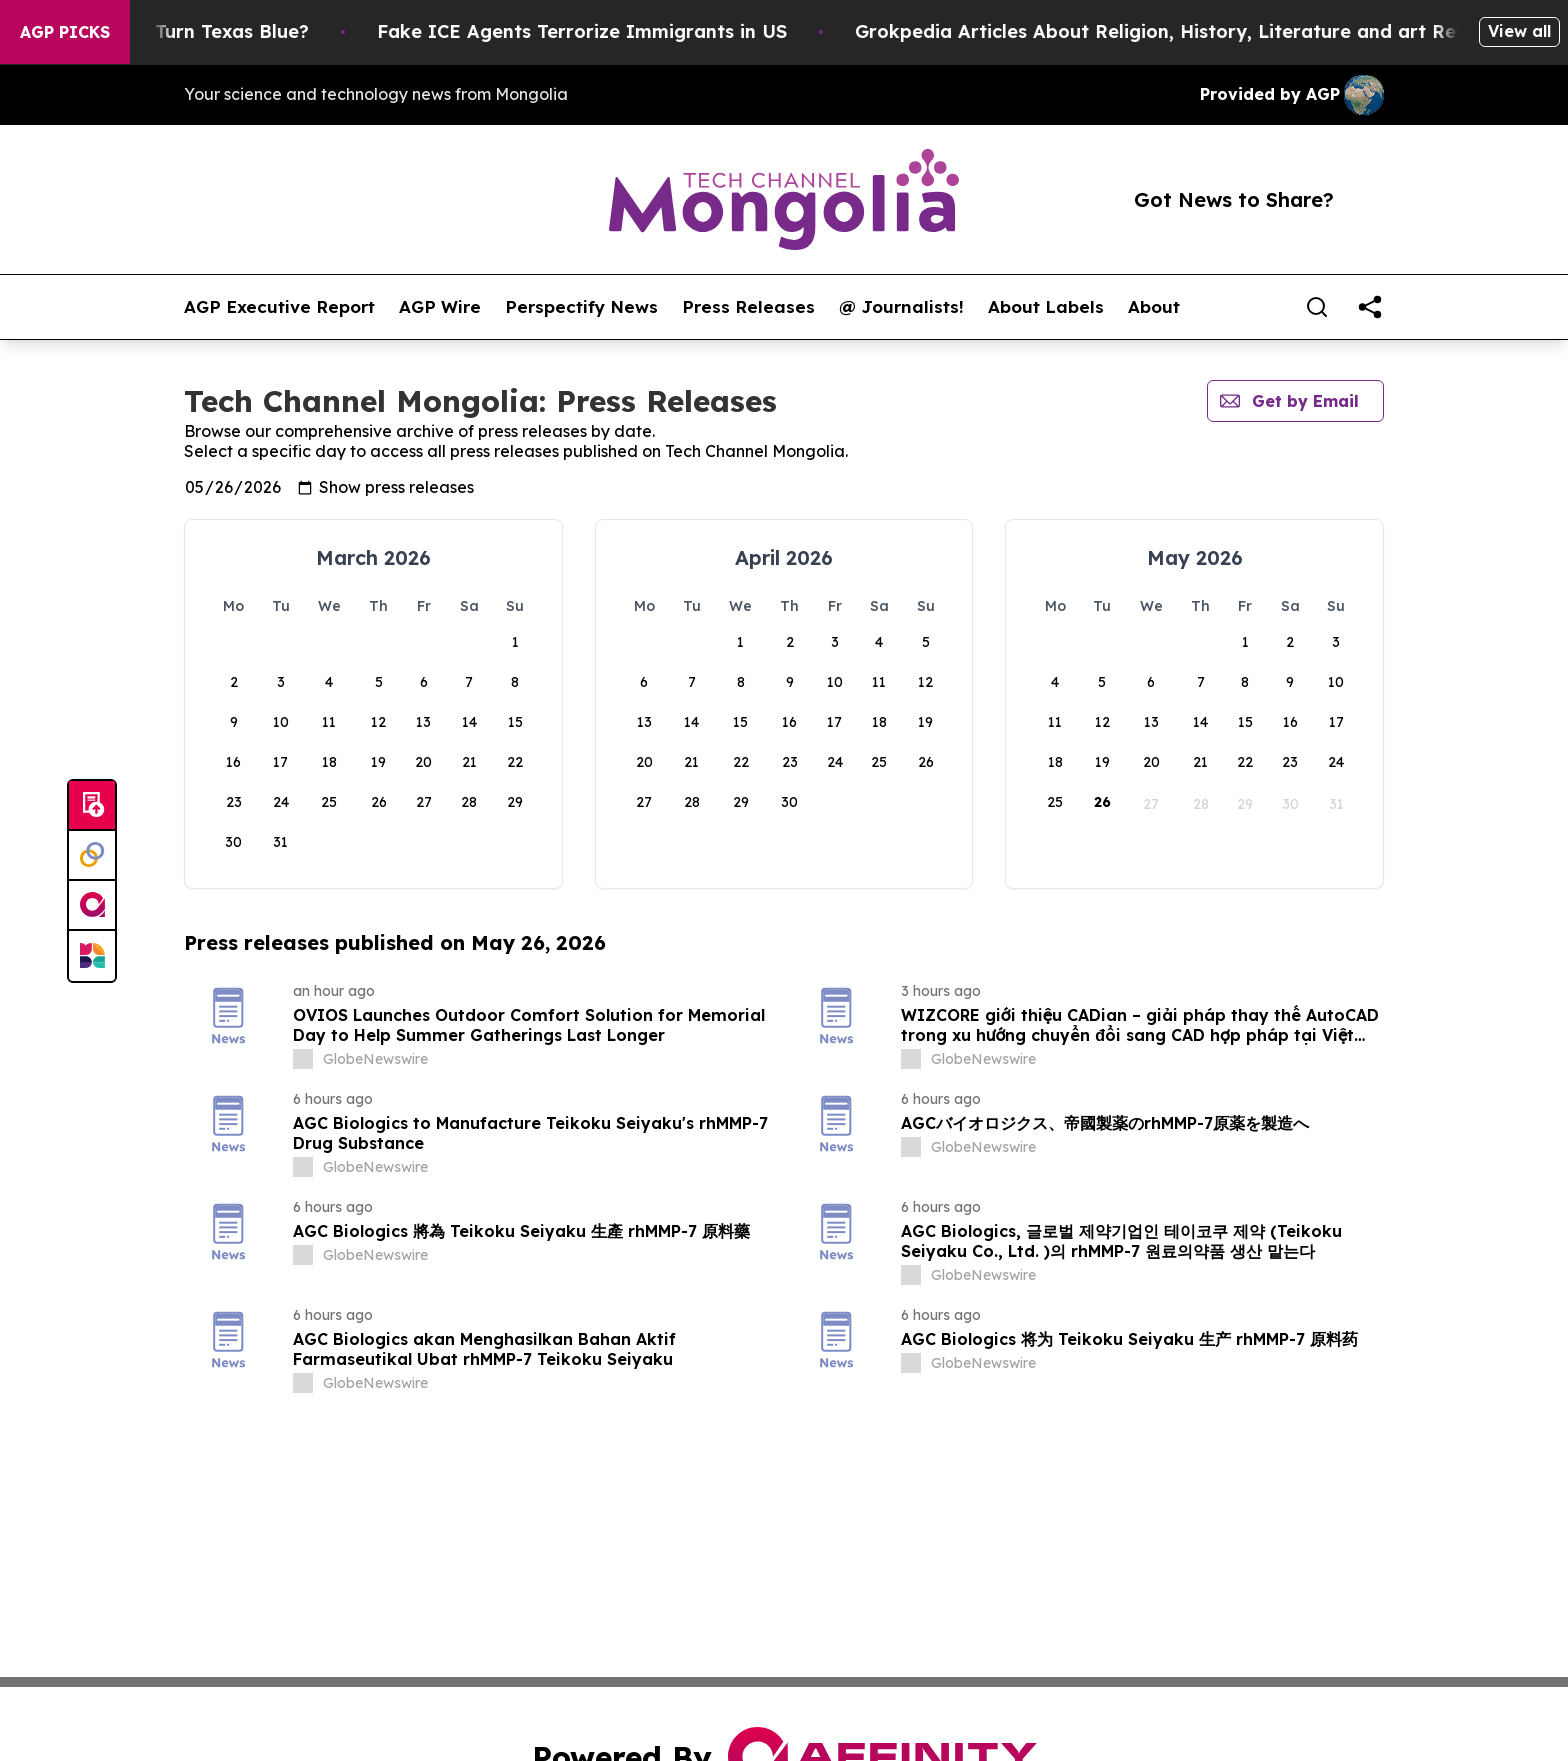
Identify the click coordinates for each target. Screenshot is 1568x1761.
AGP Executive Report (279, 307)
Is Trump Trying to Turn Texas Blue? (184, 31)
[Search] (1317, 307)
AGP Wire (440, 307)
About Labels (1046, 307)
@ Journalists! (901, 307)
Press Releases (748, 307)
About (1154, 307)
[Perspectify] (92, 856)
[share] (1370, 307)
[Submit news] (92, 806)
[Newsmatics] (92, 956)
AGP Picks (65, 32)
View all (1519, 31)
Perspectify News (581, 307)
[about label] (303, 1059)
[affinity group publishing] (92, 906)
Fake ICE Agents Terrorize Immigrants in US (624, 31)
